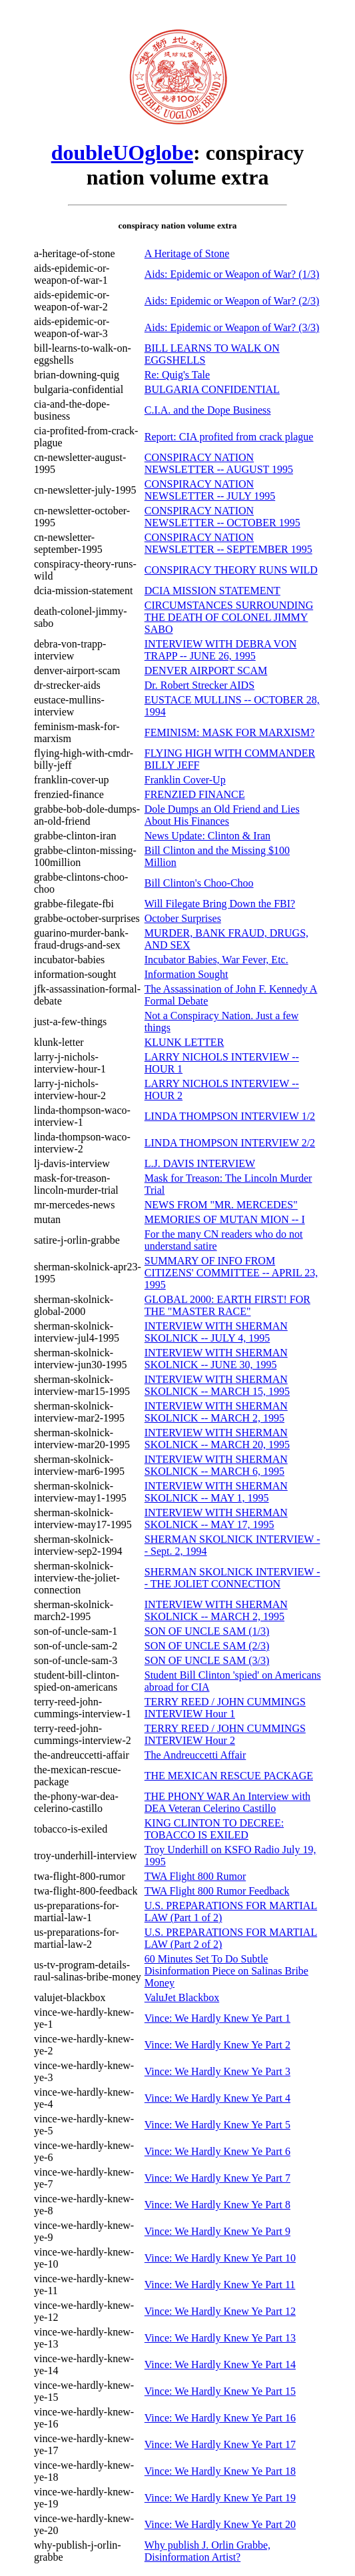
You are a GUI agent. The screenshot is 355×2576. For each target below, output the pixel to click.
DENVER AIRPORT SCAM (206, 670)
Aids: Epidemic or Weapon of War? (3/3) (232, 327)
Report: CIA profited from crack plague (229, 436)
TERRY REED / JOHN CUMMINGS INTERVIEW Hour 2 (225, 1734)
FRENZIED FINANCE (195, 794)
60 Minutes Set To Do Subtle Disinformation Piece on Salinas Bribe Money (226, 1970)
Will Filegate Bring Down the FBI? (220, 903)
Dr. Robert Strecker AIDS (199, 685)
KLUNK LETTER (184, 1042)
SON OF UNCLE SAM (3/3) (207, 1660)
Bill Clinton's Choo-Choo (199, 883)
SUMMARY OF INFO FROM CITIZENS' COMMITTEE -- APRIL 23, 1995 (231, 1272)
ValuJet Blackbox (182, 1997)
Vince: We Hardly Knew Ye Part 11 (220, 2284)
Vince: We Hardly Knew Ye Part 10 (220, 2258)
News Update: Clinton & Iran (207, 835)
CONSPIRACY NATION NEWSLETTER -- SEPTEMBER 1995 (228, 543)
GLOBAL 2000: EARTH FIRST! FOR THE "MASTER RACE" (227, 1305)
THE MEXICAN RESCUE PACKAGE (229, 1775)
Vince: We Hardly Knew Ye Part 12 (220, 2311)
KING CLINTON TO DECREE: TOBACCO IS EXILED (214, 1829)
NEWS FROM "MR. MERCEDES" (221, 1204)
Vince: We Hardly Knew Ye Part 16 (220, 2417)
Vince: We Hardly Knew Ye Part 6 (217, 2151)
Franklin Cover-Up (185, 779)
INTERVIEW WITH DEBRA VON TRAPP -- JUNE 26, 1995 (220, 649)
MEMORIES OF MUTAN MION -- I (225, 1219)
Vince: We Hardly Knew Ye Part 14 (220, 2364)
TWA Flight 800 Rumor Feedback (217, 1891)
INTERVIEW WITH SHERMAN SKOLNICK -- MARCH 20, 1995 (217, 1438)
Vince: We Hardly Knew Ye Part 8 (217, 2204)
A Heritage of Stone (187, 253)
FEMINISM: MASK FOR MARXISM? (230, 732)
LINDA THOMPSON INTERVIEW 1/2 (230, 1116)
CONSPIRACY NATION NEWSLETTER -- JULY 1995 (210, 490)
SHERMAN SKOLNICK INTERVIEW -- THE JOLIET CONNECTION (232, 1577)
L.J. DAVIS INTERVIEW (200, 1163)
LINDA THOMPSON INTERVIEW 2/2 (230, 1142)
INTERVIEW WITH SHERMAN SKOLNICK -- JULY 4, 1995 (216, 1332)
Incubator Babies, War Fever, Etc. (216, 959)
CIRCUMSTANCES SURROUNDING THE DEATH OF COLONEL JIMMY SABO (229, 617)
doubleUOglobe (122, 153)
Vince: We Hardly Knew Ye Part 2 (217, 2044)
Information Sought (186, 974)
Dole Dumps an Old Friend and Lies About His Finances (222, 815)
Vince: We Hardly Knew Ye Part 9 (217, 2231)
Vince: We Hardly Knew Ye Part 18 (220, 2471)
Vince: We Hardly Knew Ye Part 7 (217, 2178)
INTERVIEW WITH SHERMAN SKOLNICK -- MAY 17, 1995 (216, 1518)
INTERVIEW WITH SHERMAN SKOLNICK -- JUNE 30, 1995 (216, 1358)
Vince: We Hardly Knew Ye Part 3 (217, 2071)
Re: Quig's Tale (177, 374)
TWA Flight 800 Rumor (195, 1876)
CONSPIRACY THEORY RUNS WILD (231, 570)
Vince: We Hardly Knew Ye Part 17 (220, 2444)
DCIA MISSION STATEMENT (212, 590)
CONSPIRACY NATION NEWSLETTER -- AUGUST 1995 (219, 463)
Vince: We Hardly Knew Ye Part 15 (220, 2391)
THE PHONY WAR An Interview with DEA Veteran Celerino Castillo (227, 1802)
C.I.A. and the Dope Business (208, 410)
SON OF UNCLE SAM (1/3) (207, 1631)
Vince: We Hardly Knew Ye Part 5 (217, 2124)
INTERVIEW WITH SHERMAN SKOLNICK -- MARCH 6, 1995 (216, 1465)
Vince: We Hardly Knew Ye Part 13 (220, 2338)
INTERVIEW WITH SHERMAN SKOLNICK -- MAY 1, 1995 (216, 1491)
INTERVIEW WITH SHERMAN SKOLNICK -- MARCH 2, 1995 (216, 1412)
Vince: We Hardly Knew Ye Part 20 (220, 2524)
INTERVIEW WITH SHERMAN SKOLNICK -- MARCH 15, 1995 (217, 1385)
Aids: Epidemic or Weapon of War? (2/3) (232, 300)
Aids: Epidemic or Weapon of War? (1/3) (232, 274)
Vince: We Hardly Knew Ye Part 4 (217, 2098)
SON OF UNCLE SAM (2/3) (207, 1645)
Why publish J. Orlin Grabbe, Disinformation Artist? (207, 2551)
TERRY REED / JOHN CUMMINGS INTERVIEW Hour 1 (225, 1707)
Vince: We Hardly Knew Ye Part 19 (220, 2497)
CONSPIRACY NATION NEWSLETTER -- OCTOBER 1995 (222, 516)
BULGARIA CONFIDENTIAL (212, 389)
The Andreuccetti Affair (195, 1755)
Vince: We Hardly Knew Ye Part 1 (217, 2018)
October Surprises (183, 918)
